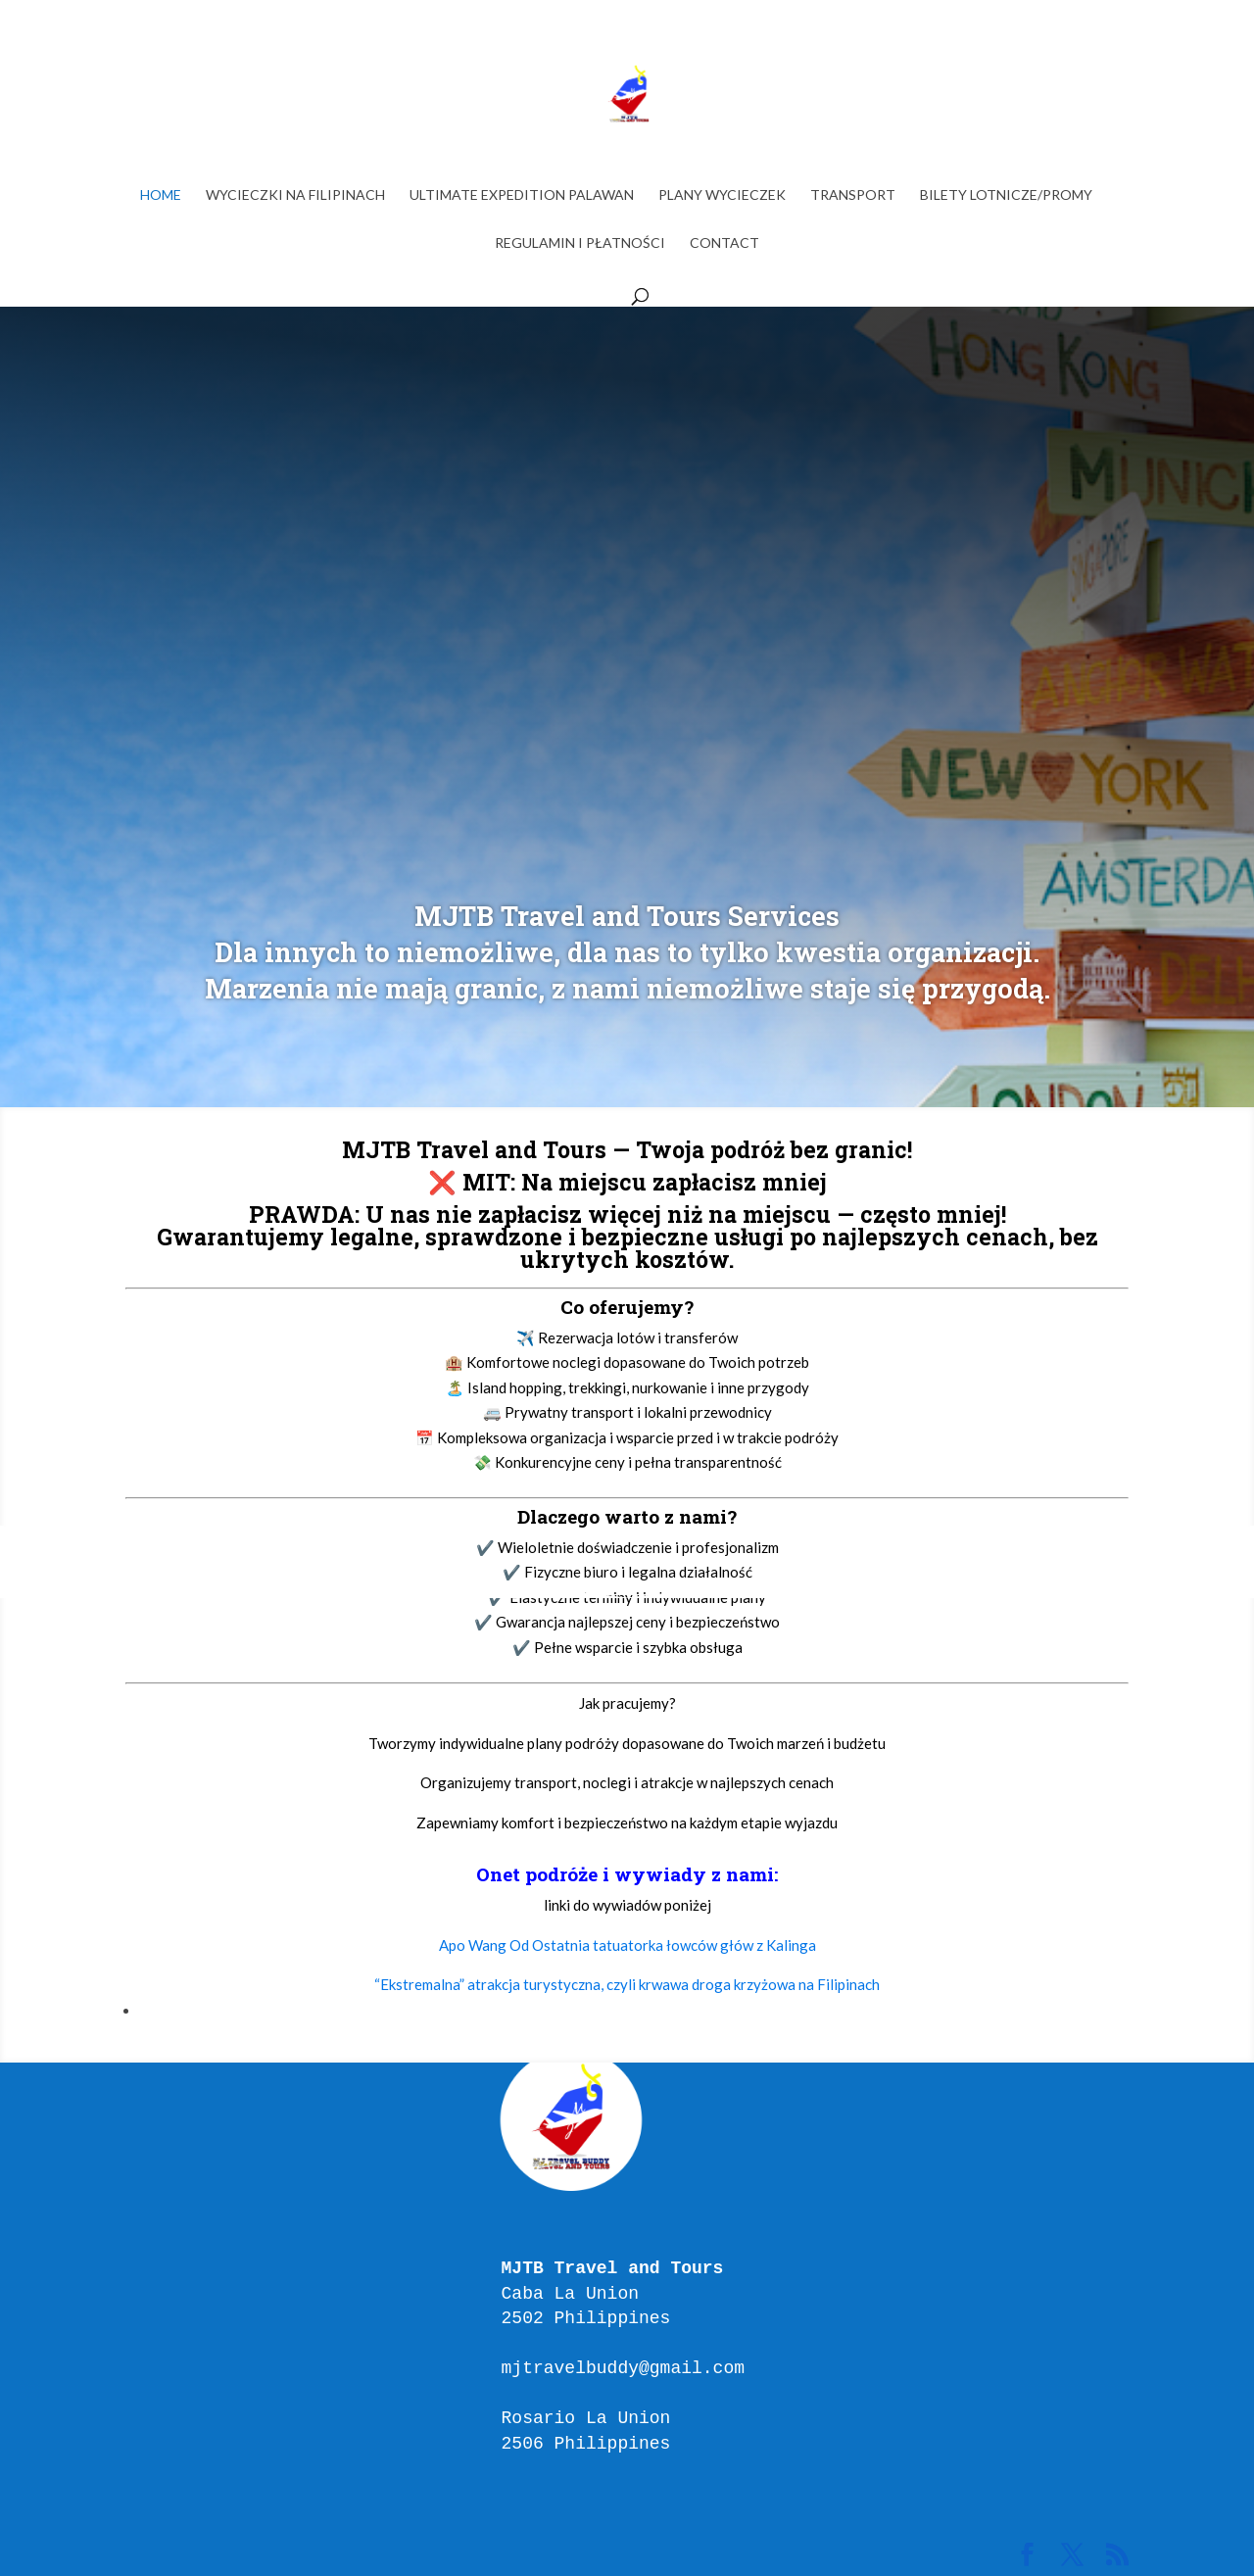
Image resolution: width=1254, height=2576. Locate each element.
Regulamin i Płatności (580, 243)
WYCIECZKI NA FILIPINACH (295, 195)
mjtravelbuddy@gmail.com (623, 2368)
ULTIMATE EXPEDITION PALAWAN (522, 195)
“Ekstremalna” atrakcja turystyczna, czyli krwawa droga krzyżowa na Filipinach (627, 1984)
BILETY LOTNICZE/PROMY (1006, 195)
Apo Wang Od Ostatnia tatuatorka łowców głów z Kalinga (627, 1945)
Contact (724, 243)
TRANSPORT (852, 195)
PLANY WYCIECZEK (722, 195)
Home (160, 195)
